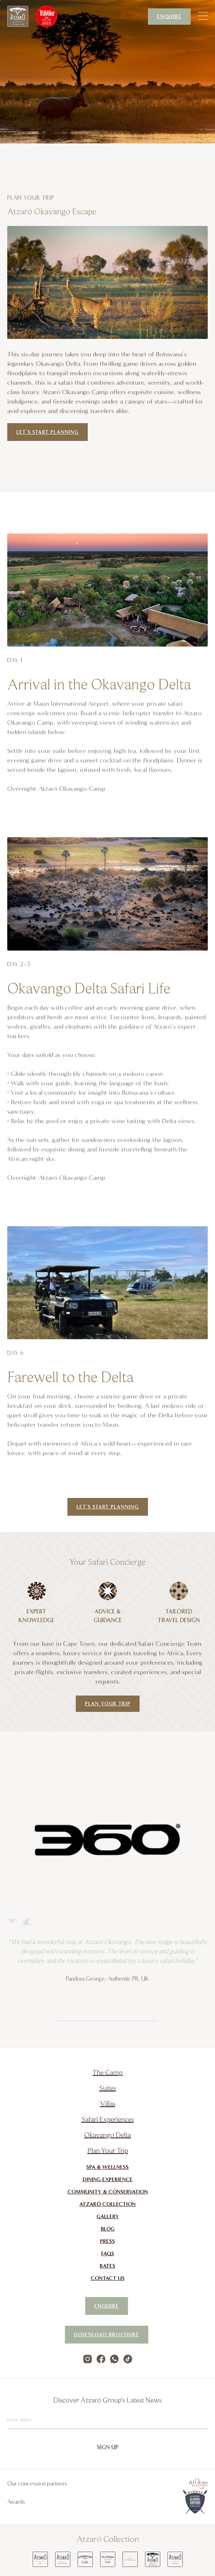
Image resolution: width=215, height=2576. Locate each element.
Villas (107, 2103)
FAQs (107, 2253)
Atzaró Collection (107, 2204)
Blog (108, 2228)
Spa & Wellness (107, 2167)
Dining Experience (108, 2179)
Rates (107, 2266)
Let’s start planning (47, 432)
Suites (107, 2087)
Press (107, 2241)
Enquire (169, 16)
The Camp (107, 2072)
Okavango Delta (107, 2134)
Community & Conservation (107, 2191)
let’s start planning (108, 1507)
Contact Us (108, 2278)
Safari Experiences (108, 2118)
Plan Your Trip (108, 1704)
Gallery (107, 2216)
